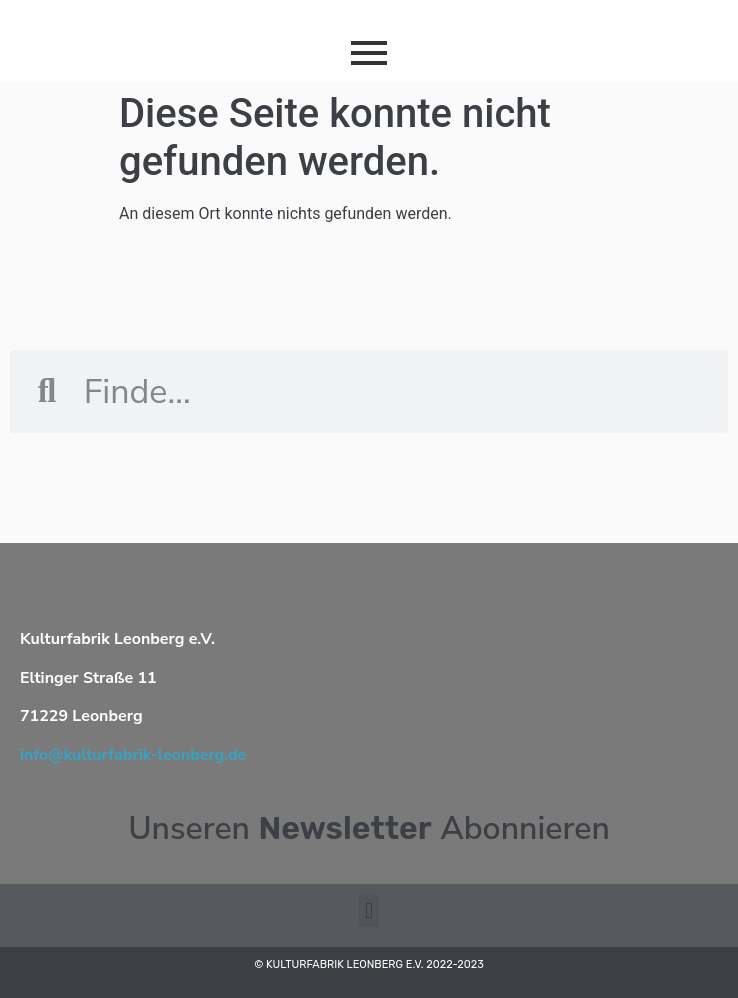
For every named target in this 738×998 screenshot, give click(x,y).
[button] (368, 910)
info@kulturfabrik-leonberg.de (133, 755)
